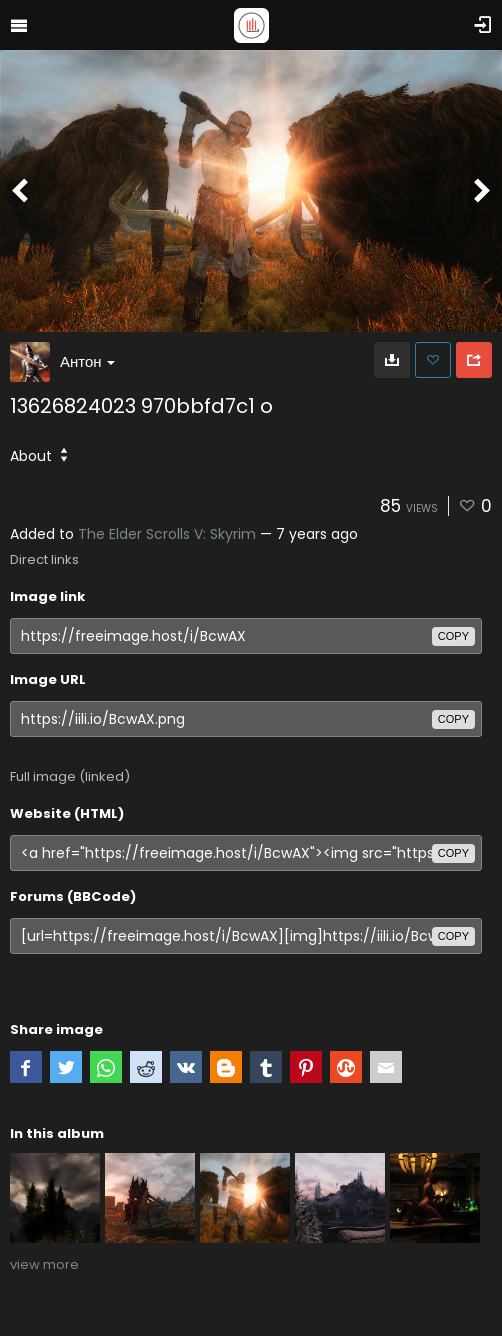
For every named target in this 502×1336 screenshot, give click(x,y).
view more (44, 1264)
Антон (87, 361)
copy (453, 636)
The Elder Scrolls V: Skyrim (167, 534)
